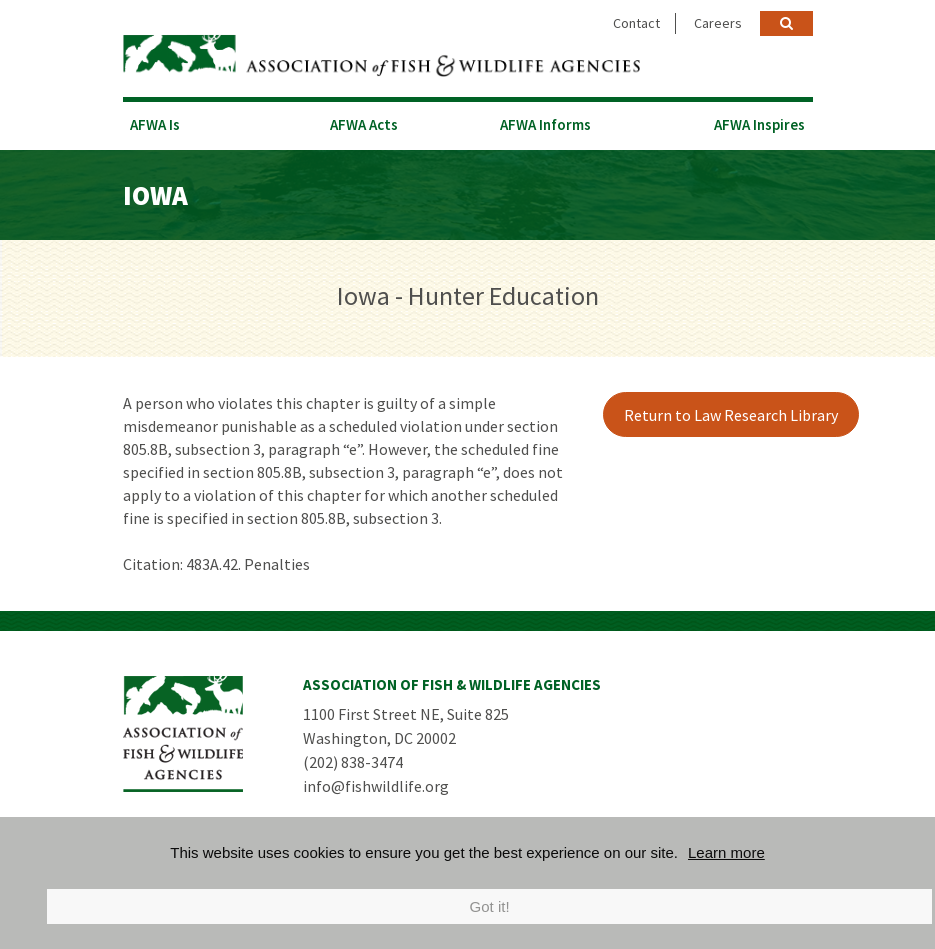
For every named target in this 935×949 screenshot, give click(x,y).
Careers (718, 23)
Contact (636, 23)
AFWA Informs (545, 124)
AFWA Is (155, 124)
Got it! (490, 906)
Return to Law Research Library (731, 415)
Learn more (726, 852)
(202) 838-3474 (353, 762)
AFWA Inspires (759, 124)
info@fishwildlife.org (376, 786)
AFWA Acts (364, 124)
